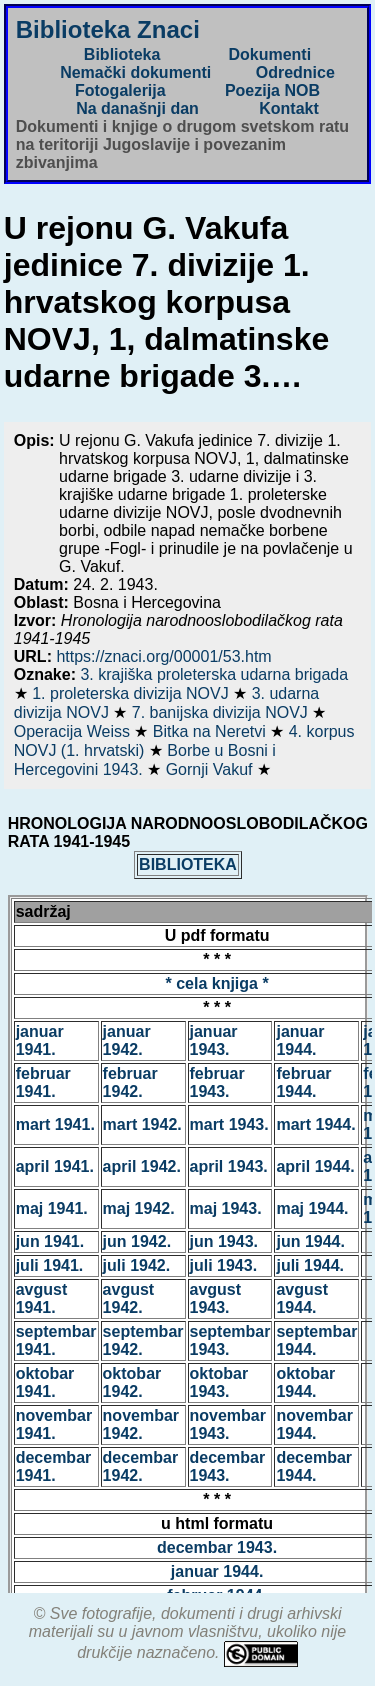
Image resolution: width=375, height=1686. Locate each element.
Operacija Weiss (74, 731)
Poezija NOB (272, 90)
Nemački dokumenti (135, 72)
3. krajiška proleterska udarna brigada (214, 674)
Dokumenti (269, 54)
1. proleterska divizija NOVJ (132, 693)
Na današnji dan (137, 108)
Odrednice (295, 72)
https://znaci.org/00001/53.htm (163, 656)
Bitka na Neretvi (211, 731)
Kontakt (289, 108)
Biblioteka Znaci (108, 29)
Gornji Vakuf (211, 769)
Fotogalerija (120, 90)
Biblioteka (122, 54)
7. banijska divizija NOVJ (222, 712)
